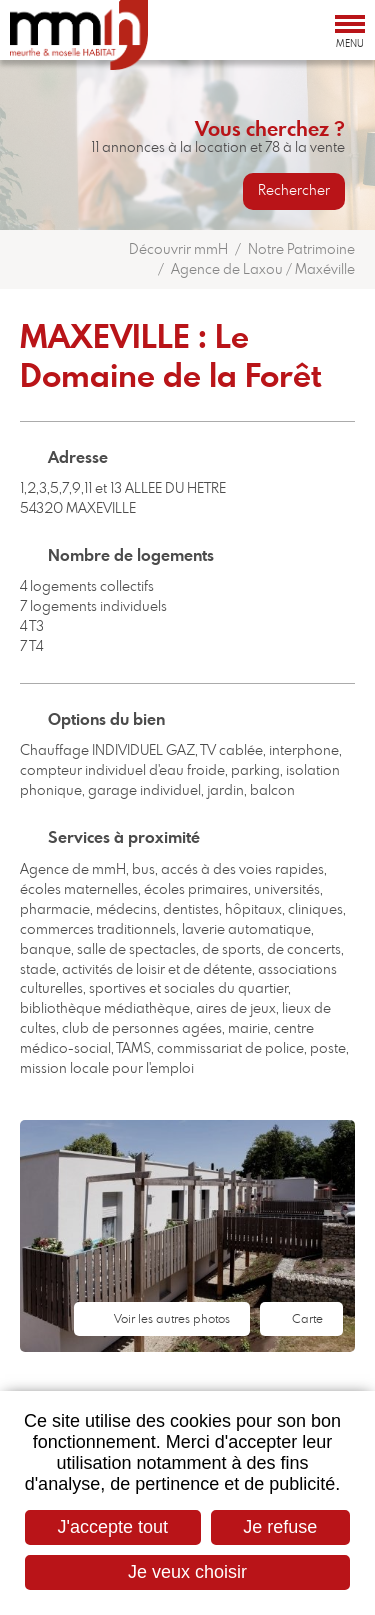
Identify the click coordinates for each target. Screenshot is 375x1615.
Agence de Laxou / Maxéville (263, 270)
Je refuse (280, 1527)
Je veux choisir (187, 1572)
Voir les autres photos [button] (172, 1319)
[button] (187, 1236)
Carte (307, 1319)
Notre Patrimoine (301, 250)
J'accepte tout (113, 1527)
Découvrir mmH (178, 250)
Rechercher (294, 191)
